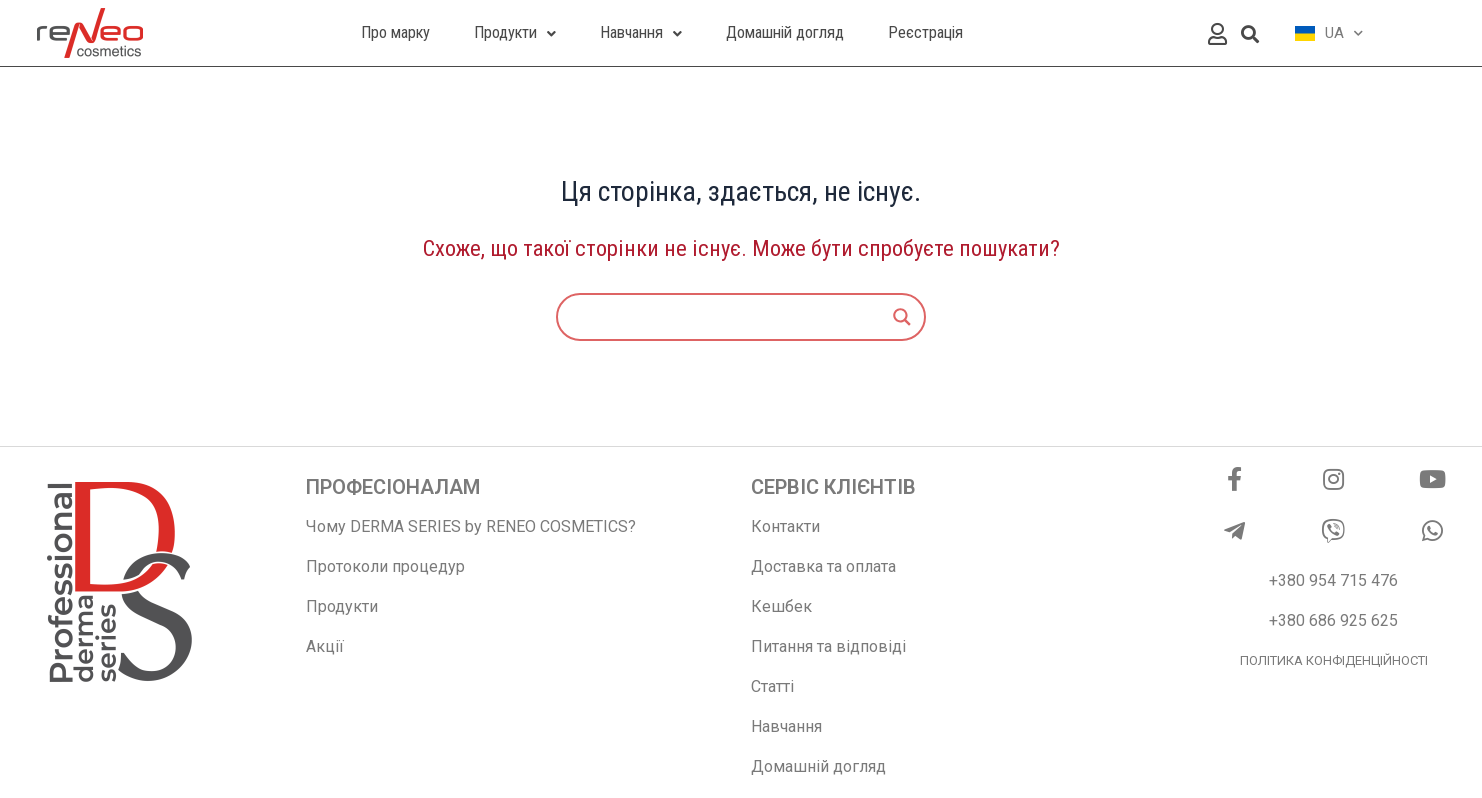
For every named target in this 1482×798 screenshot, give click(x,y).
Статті (772, 686)
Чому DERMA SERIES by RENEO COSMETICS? (471, 526)
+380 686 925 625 (1333, 620)
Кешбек (781, 606)
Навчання (786, 726)
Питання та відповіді (828, 646)
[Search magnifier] (902, 317)
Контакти (785, 526)
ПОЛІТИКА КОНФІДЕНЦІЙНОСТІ (1334, 660)
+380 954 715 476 (1333, 580)
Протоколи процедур (385, 566)
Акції (325, 646)
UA (1329, 33)
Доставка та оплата (823, 566)
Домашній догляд (818, 766)
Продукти (342, 606)
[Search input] (732, 317)
